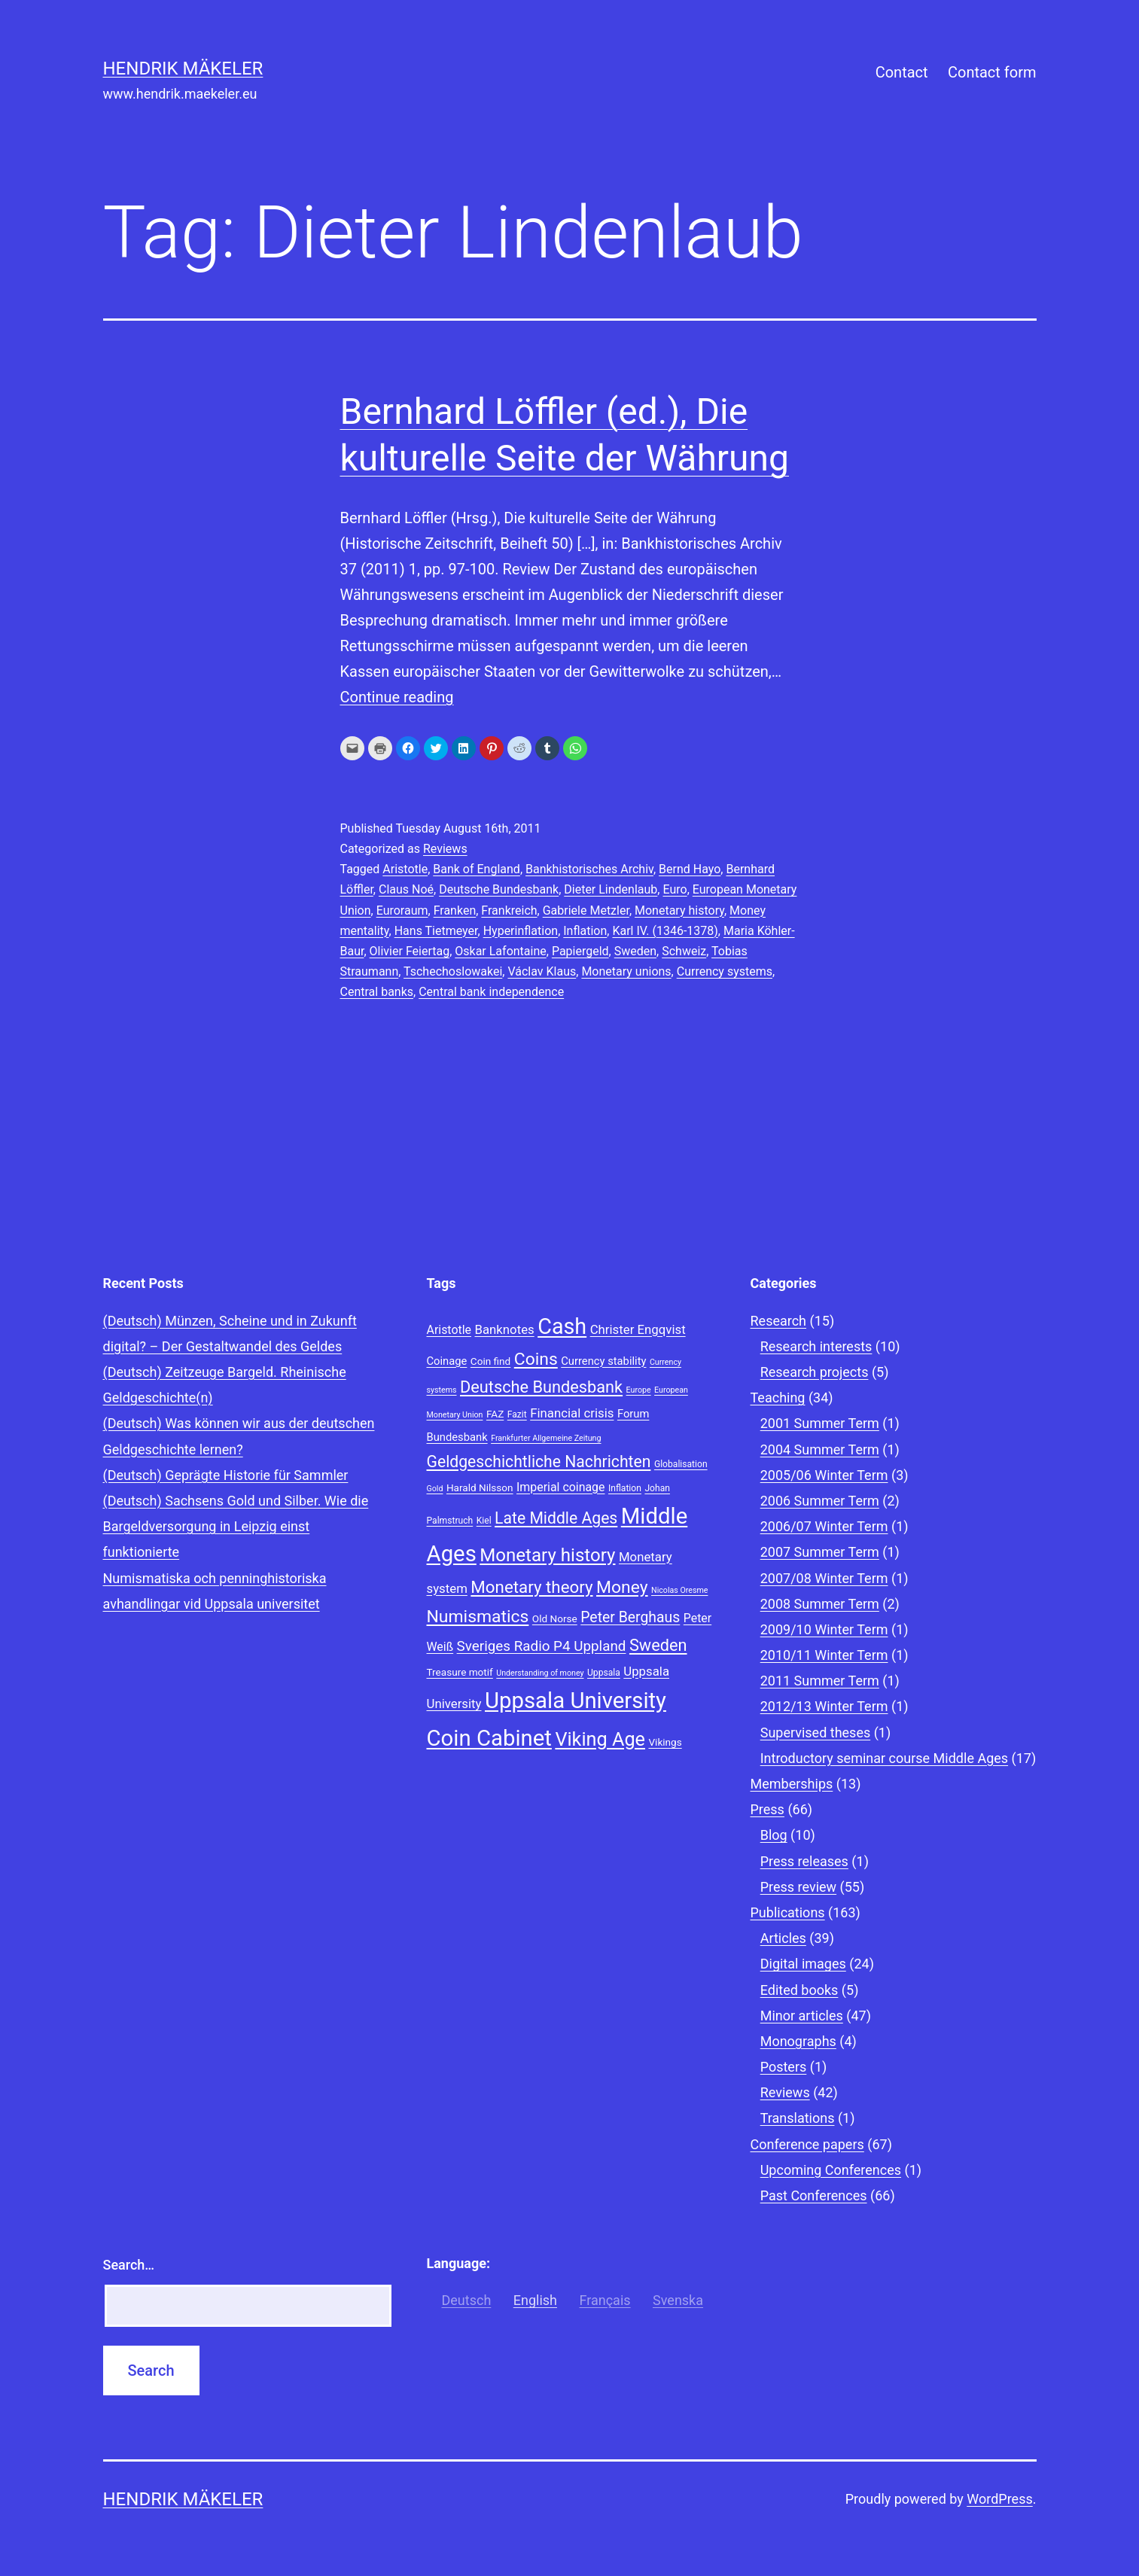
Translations (797, 2118)
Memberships (792, 1784)
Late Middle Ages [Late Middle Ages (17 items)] (556, 1518)
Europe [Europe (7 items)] (638, 1390)
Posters (783, 2067)
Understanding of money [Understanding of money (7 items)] (539, 1673)
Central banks (377, 992)
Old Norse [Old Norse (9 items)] (554, 1618)
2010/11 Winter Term (824, 1655)
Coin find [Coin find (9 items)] (490, 1361)
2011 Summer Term (819, 1680)
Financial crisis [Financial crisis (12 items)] (572, 1412)
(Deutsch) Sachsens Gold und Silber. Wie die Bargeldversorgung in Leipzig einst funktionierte (236, 1526)
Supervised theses (815, 1732)
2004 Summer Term (819, 1449)
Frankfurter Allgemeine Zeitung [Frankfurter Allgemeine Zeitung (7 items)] (546, 1438)
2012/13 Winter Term (824, 1706)
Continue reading (397, 697)
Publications (788, 1912)
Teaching (778, 1397)
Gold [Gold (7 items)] (435, 1489)
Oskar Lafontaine (500, 951)
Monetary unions (626, 971)
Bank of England (476, 869)
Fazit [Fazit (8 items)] (517, 1414)
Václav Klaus (541, 971)
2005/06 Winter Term (824, 1475)
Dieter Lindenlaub (610, 889)
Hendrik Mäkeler (183, 68)
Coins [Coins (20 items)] (536, 1359)
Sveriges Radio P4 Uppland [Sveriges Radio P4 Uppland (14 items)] (541, 1646)
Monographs (798, 2041)
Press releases (804, 1861)
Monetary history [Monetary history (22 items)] (547, 1555)
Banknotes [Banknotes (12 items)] (504, 1329)
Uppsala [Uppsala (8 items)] (603, 1672)
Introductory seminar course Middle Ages (884, 1758)
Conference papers (807, 2144)
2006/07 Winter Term (824, 1526)
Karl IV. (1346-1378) (664, 931)
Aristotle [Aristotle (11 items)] (449, 1330)
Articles (783, 1938)
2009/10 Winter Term (824, 1629)
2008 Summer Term (819, 1604)
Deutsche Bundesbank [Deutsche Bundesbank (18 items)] (541, 1387)
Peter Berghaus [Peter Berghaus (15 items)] (630, 1617)
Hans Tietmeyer (436, 931)
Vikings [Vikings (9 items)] (664, 1742)
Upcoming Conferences (830, 2170)
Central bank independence (491, 992)
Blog (773, 1835)
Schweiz (684, 951)
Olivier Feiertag (410, 951)
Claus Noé (406, 889)
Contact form (992, 72)
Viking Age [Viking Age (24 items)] (600, 1739)
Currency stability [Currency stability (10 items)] (603, 1361)
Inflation (585, 931)
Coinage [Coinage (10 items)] (447, 1361)
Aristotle (405, 869)
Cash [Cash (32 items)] (562, 1326)
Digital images (803, 1964)
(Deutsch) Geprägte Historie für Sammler (226, 1475)
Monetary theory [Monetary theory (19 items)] (531, 1587)
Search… (129, 2265)
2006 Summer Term (819, 1501)
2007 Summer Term (819, 1552)
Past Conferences (813, 2195)
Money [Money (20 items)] (622, 1587)
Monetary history (679, 910)
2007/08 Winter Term (824, 1578)
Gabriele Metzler (586, 910)
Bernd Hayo (689, 869)
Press (767, 1809)
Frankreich (509, 910)
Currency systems (724, 971)
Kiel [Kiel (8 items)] (484, 1520)
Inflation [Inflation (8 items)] (624, 1488)
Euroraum (402, 910)
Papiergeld (580, 951)
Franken (455, 910)
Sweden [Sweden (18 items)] (658, 1645)
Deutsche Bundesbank (499, 889)
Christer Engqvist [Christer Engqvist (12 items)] (638, 1329)
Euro (674, 889)
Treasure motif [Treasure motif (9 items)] (460, 1672)
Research (779, 1321)
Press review (798, 1887)
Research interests (816, 1346)
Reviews (445, 849)
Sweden (635, 951)
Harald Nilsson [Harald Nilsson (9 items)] (479, 1487)
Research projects (814, 1372)
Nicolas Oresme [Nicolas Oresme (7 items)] (679, 1590)
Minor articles (801, 2015)
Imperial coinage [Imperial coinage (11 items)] (560, 1487)
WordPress (999, 2499)
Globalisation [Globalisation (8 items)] (681, 1464)
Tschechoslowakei (453, 971)
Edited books (799, 1990)
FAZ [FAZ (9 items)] (495, 1414)
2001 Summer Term (819, 1423)
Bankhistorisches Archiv (589, 869)
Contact (902, 72)
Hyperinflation (520, 931)
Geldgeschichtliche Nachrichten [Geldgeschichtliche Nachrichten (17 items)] (539, 1461)
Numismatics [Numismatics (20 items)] (478, 1616)
